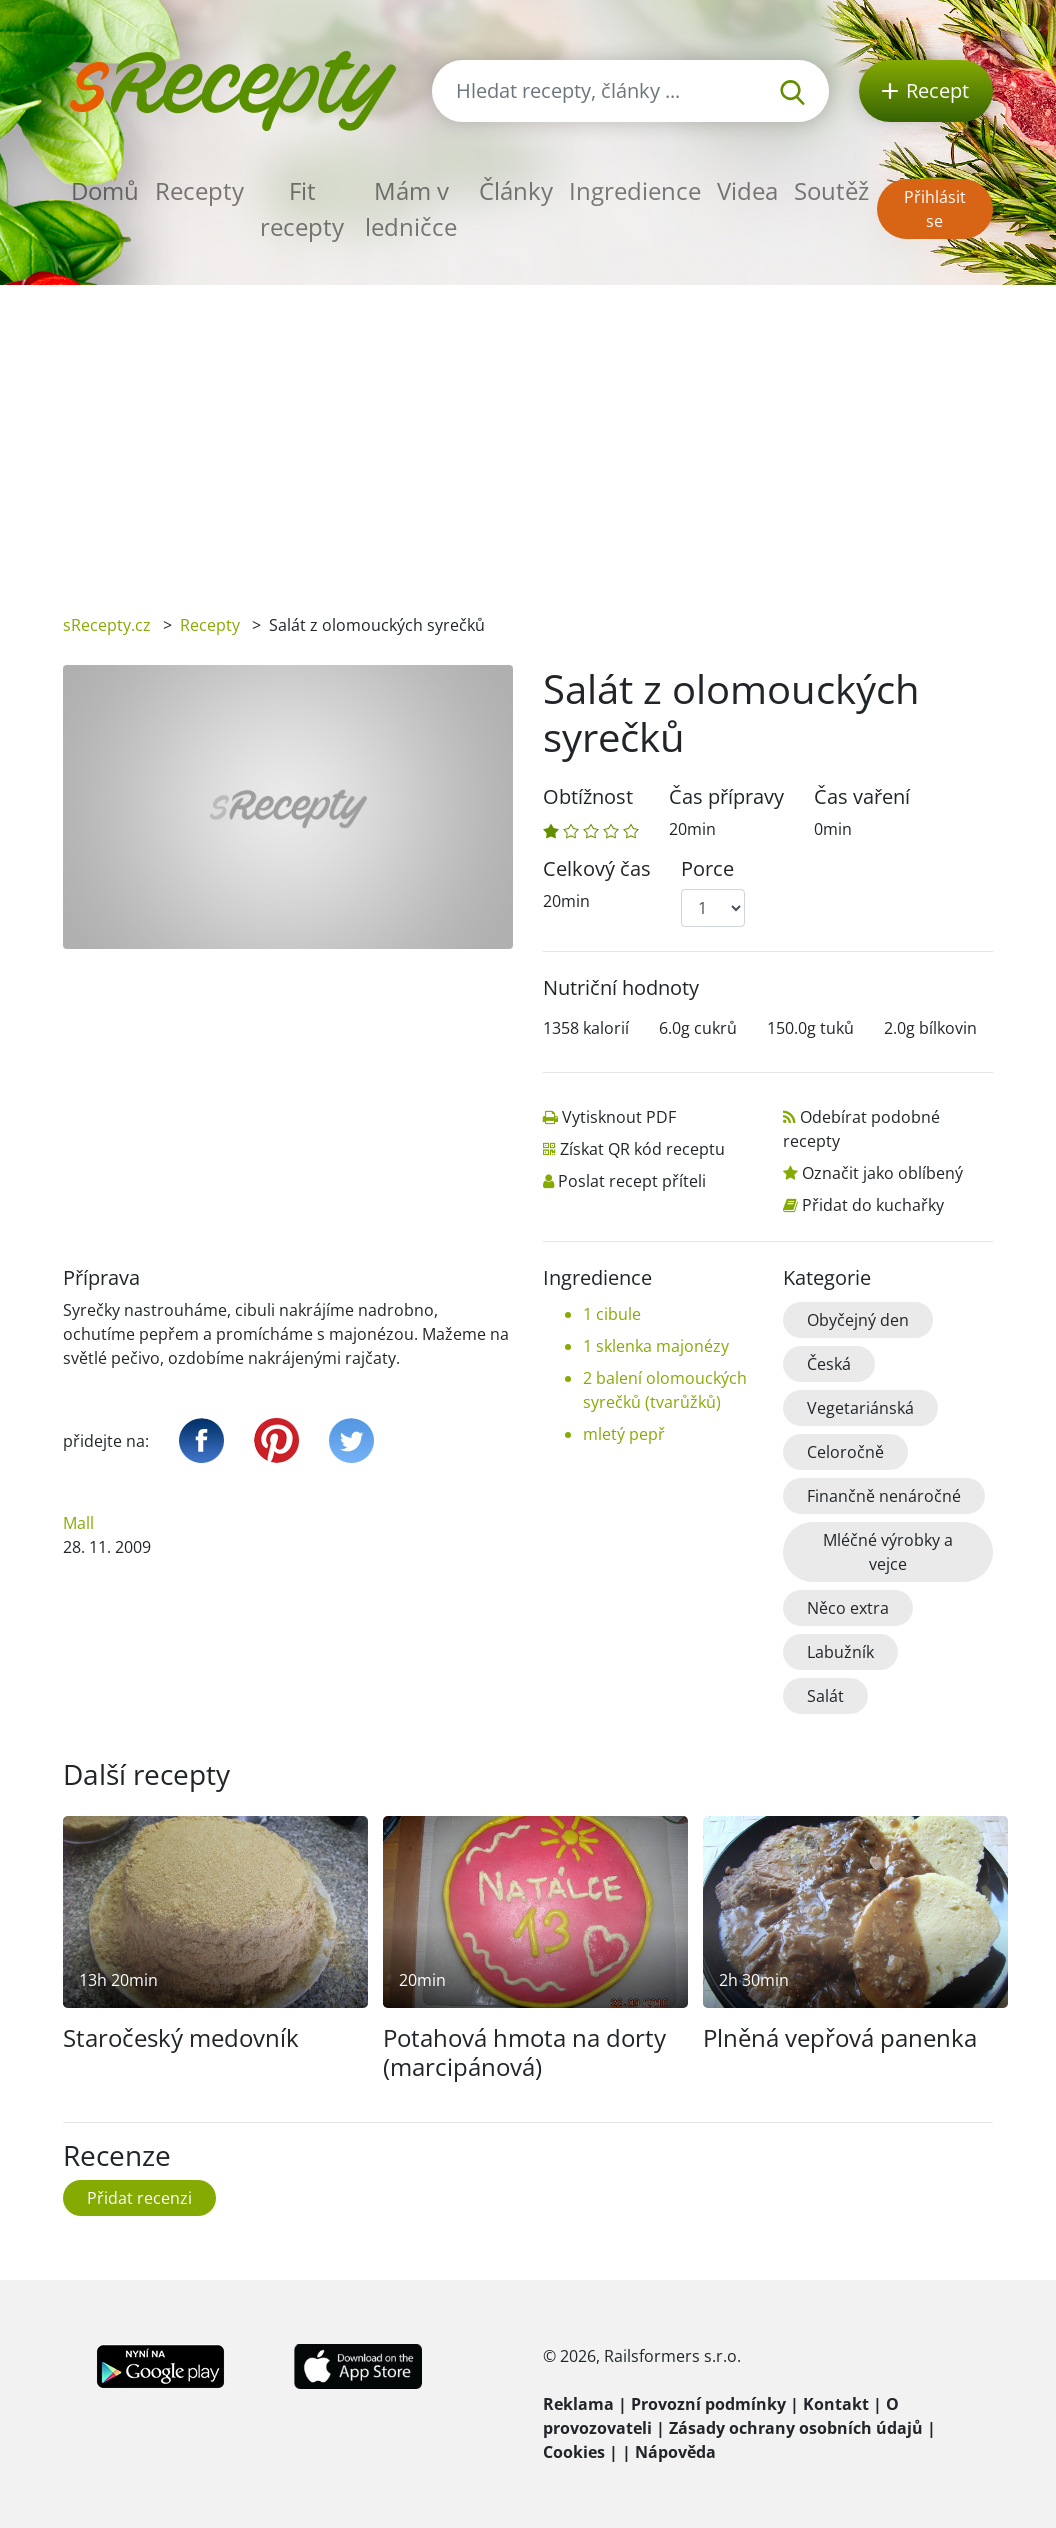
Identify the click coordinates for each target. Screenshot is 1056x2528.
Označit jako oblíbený (882, 1173)
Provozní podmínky (708, 2404)
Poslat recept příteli (632, 1181)
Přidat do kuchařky (873, 1205)
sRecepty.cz (107, 625)
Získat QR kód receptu (642, 1149)
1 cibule (612, 1314)
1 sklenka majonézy (656, 1346)
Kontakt (836, 2404)
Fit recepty (302, 208)
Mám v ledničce (411, 208)
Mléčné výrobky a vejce (888, 1552)
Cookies (574, 2452)
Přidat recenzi (139, 2198)
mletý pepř (624, 1434)
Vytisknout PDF (619, 1117)
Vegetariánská (860, 1408)
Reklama (578, 2404)
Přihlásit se (935, 209)
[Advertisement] (528, 435)
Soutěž (831, 190)
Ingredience (635, 190)
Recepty (199, 190)
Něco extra (848, 1608)
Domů (105, 190)
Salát (825, 1696)
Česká (829, 1364)
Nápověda (675, 2452)
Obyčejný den (858, 1320)
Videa (747, 190)
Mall (78, 1523)
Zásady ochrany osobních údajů (796, 2428)
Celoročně (845, 1452)
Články (516, 190)
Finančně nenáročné (884, 1496)
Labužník (840, 1652)
